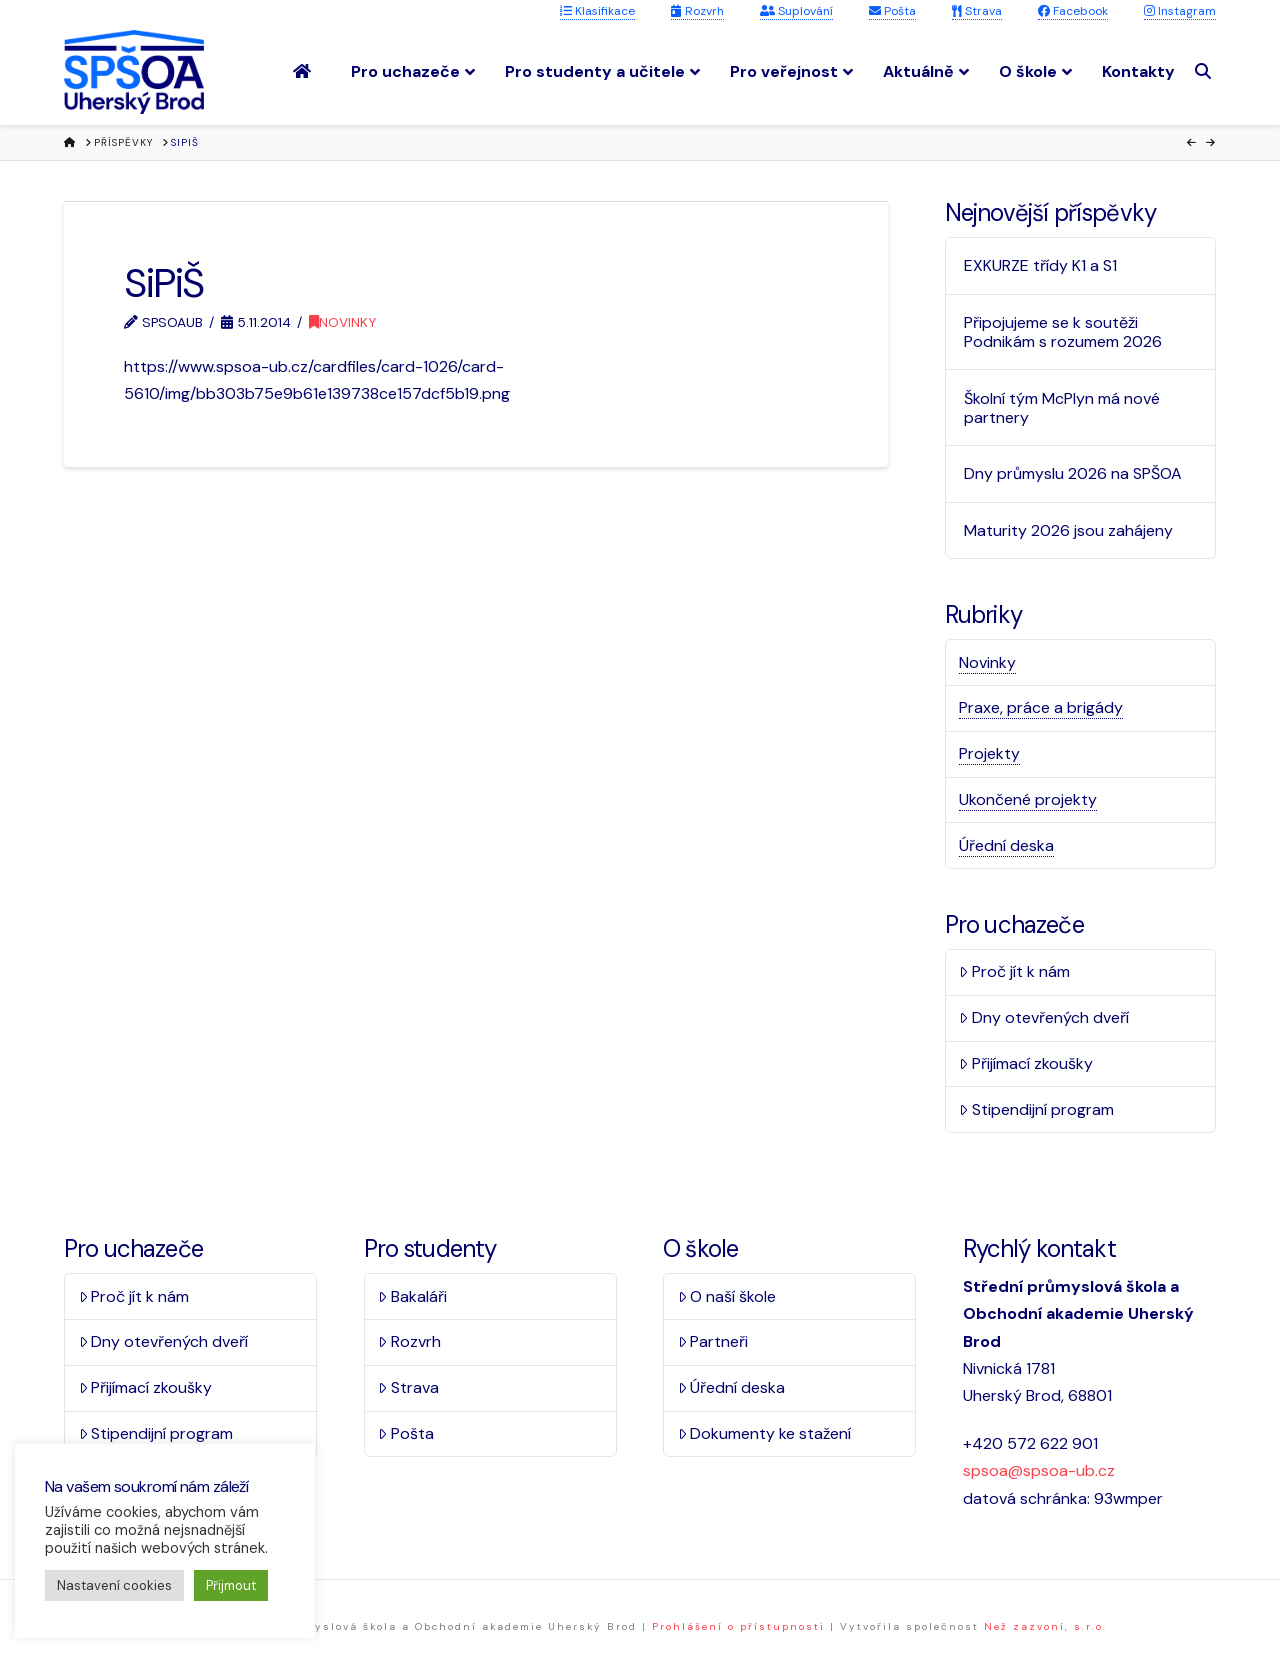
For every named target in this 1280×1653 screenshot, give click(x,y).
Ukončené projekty (1028, 799)
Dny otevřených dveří (1044, 1017)
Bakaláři (412, 1296)
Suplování (796, 11)
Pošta (892, 11)
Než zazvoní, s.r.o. (1045, 1626)
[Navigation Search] (1205, 71)
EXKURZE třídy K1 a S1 (1040, 265)
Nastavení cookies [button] (114, 1585)
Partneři (713, 1341)
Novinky (342, 322)
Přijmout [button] (231, 1585)
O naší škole (727, 1296)
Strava (977, 11)
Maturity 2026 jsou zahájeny (1068, 530)
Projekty (989, 753)
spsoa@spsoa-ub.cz (1039, 1470)
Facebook (1073, 11)
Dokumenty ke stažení (765, 1433)
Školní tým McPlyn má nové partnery (1062, 408)
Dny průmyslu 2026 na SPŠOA (1073, 473)
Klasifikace (597, 11)
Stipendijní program (1036, 1109)
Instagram (1180, 11)
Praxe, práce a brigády (1041, 707)
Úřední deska (1006, 845)
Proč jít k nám (1014, 971)
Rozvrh (697, 11)
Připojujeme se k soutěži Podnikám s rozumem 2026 (1063, 332)
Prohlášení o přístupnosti (738, 1626)
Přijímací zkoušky (1026, 1063)
